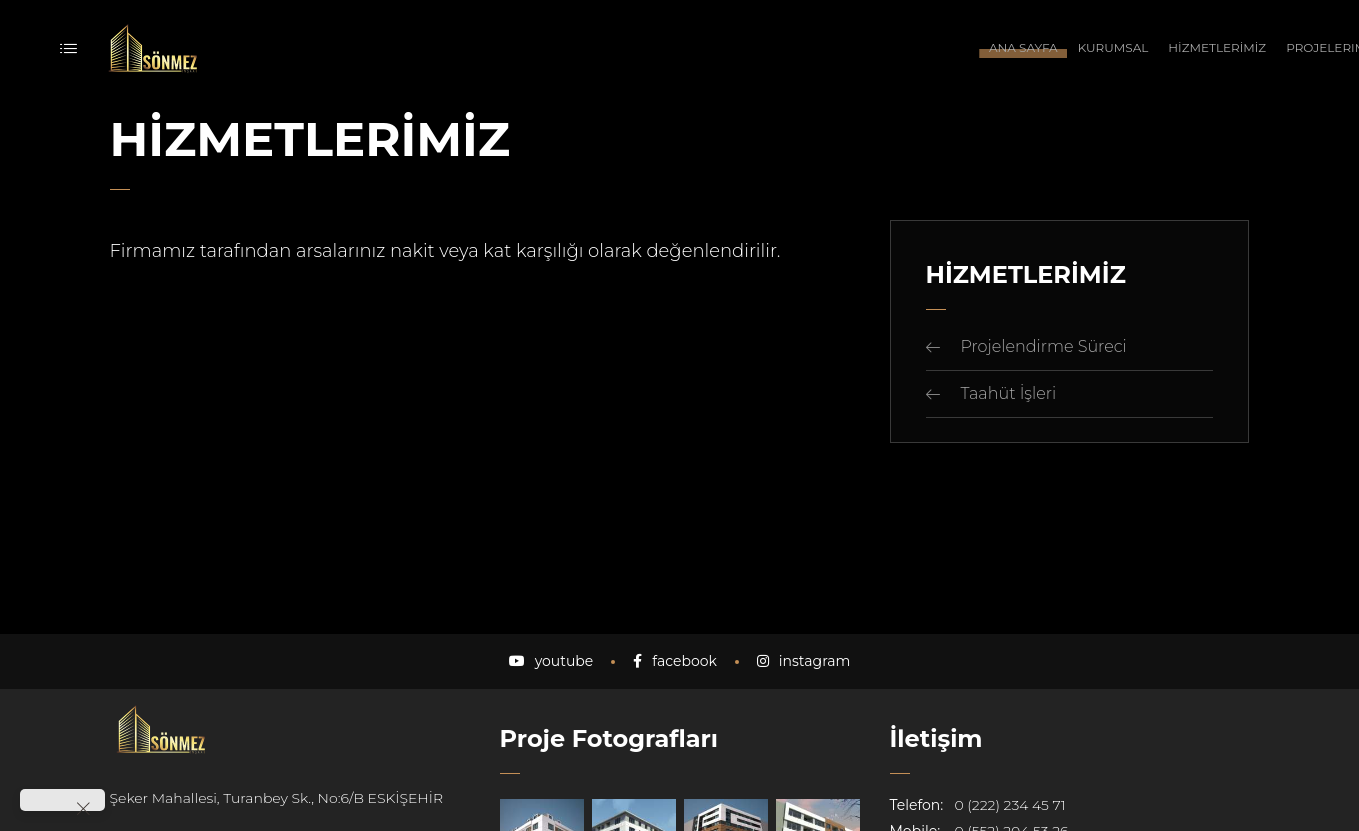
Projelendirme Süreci (1044, 346)
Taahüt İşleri (1009, 393)
